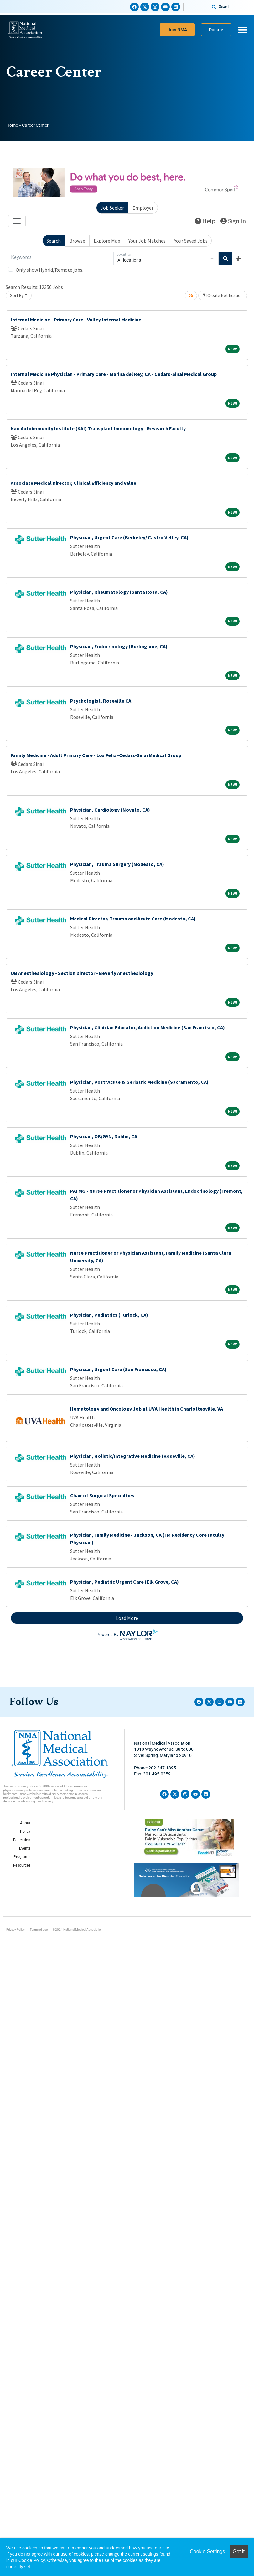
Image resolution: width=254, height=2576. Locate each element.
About (25, 1823)
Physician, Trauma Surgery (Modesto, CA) (117, 864)
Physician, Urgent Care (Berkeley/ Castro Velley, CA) (129, 537)
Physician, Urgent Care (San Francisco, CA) (118, 1369)
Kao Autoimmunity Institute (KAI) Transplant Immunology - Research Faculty (98, 428)
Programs (21, 1857)
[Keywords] (60, 258)
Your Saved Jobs (191, 241)
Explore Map (107, 241)
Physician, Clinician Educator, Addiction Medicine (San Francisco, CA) (147, 1027)
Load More (127, 1618)
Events (24, 1848)
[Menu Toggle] (243, 30)
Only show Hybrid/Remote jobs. (49, 269)
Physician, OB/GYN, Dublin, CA (103, 1136)
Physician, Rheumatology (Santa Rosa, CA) (119, 592)
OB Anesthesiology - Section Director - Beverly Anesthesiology (82, 973)
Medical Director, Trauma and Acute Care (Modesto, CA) (133, 918)
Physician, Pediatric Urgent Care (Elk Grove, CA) (124, 1582)
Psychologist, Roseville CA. (101, 701)
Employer (142, 208)
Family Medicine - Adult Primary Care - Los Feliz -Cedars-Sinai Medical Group (96, 755)
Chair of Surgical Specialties (102, 1495)
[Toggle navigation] (17, 221)
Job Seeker (112, 208)
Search (53, 241)
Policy (25, 1831)
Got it (239, 2551)
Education (21, 1840)
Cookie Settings (207, 2551)
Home (12, 125)
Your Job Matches (147, 241)
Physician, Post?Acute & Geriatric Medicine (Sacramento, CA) (139, 1082)
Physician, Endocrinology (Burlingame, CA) (119, 646)
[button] (239, 258)
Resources (21, 1865)
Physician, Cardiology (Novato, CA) (110, 810)
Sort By (17, 295)
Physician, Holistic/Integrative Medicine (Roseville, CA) (132, 1456)
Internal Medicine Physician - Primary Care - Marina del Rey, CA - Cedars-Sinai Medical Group (114, 374)
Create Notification (223, 295)
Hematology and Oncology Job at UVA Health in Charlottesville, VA (146, 1409)
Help (205, 221)
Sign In (233, 221)
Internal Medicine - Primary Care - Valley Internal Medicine (76, 319)
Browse (77, 241)
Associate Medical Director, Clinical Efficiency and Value (73, 483)
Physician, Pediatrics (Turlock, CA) (109, 1315)
